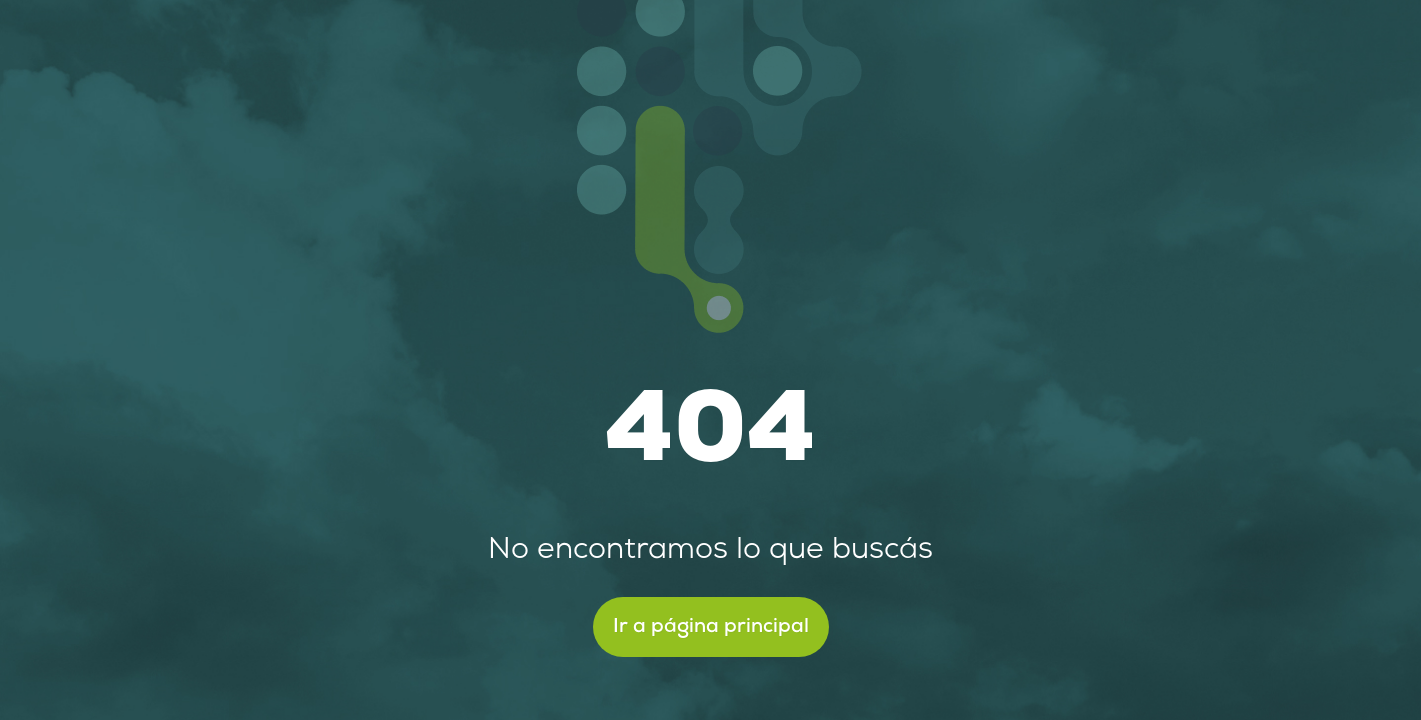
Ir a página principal (711, 627)
